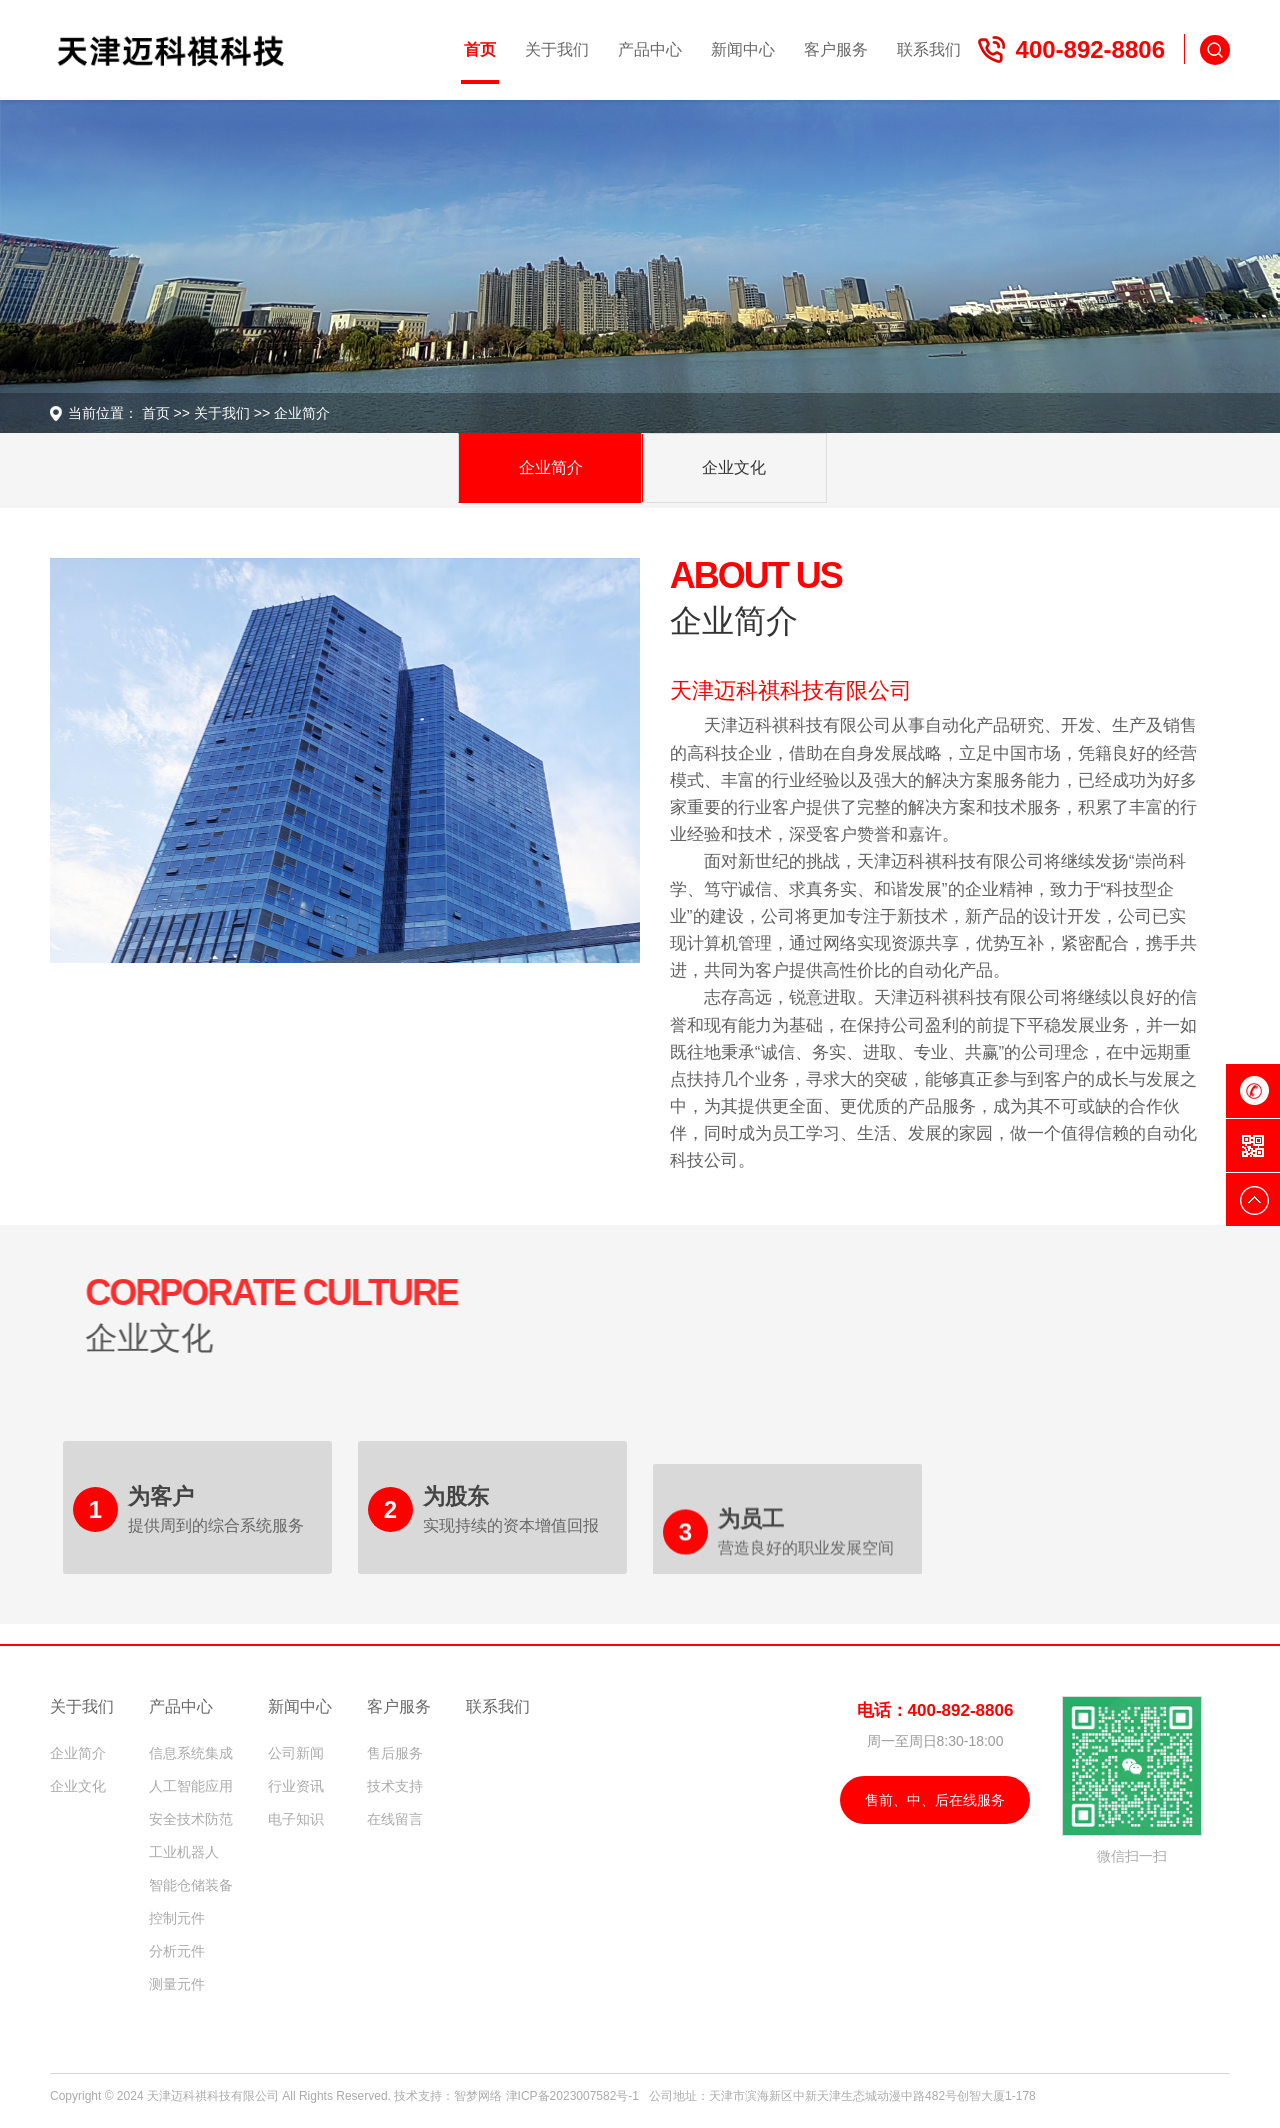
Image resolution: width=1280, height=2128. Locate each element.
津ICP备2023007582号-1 (572, 2096)
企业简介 (291, 413)
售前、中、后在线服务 (935, 1800)
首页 (145, 413)
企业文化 (734, 467)
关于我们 (211, 413)
